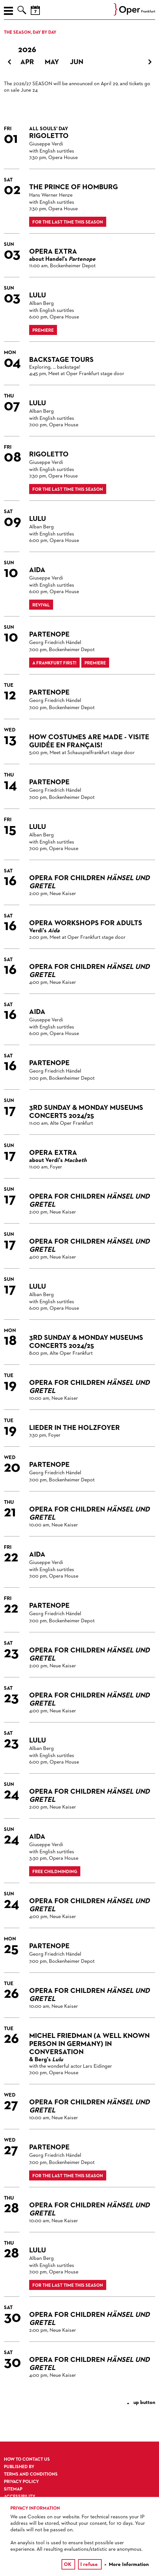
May (52, 62)
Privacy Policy (21, 2481)
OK (67, 2564)
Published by (19, 2467)
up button (141, 2402)
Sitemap (13, 2489)
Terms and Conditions (31, 2474)
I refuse (89, 2564)
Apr (27, 62)
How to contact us (27, 2459)
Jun (76, 62)
